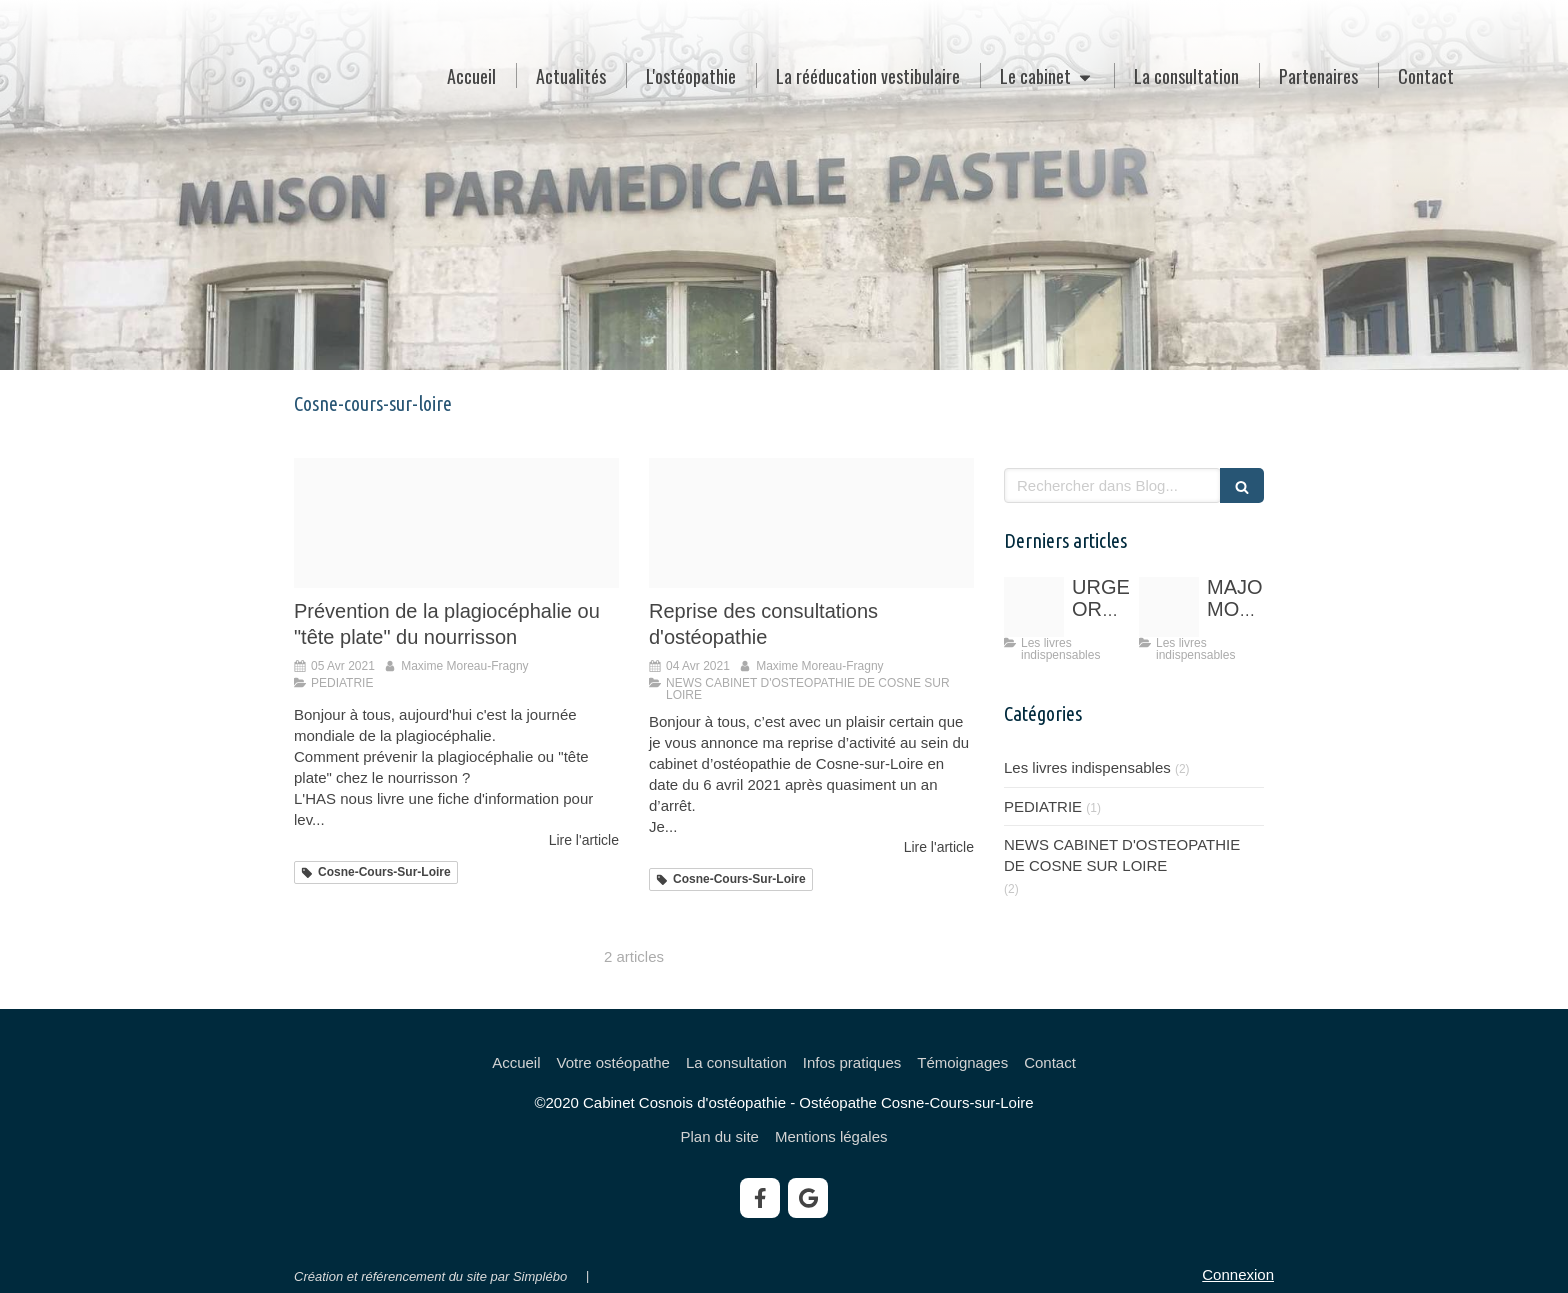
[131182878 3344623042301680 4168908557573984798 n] (811, 523)
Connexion (1238, 1274)
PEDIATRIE (1043, 806)
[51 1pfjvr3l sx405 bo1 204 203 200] (1169, 607)
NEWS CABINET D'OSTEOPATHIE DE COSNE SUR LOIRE (1122, 855)
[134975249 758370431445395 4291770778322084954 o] (1034, 607)
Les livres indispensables (1087, 767)
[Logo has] (456, 523)
